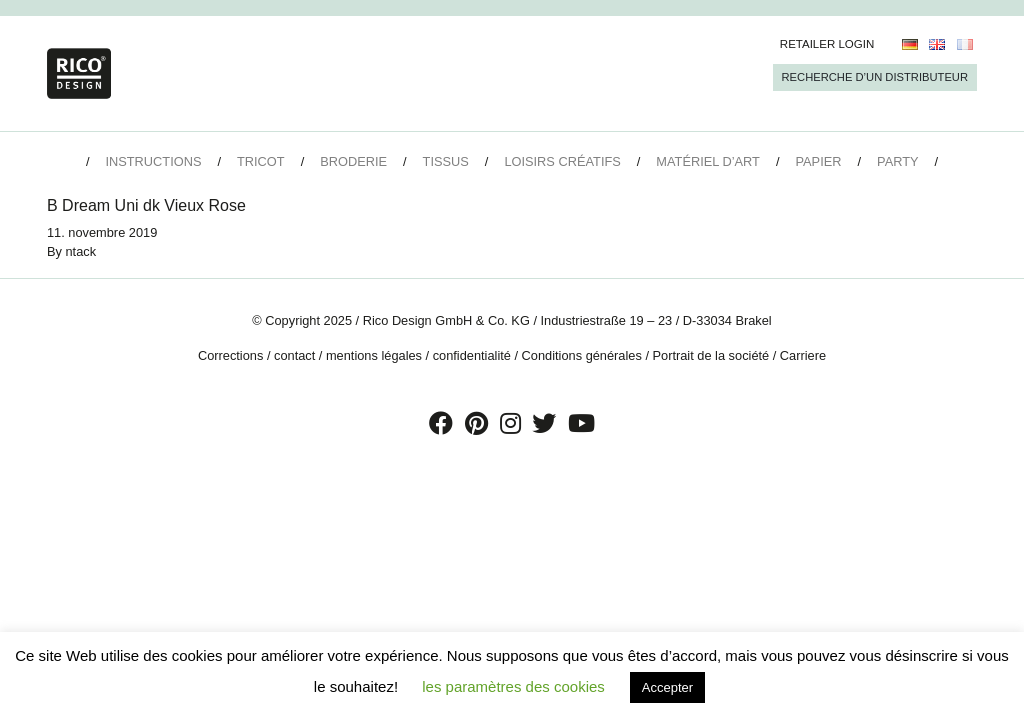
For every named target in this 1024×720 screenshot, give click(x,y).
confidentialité (472, 355)
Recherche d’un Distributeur (875, 77)
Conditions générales (582, 355)
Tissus (446, 161)
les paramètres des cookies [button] (513, 686)
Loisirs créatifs (562, 161)
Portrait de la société (711, 355)
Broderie (353, 161)
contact (294, 355)
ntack (81, 251)
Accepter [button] (667, 687)
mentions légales (374, 355)
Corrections (230, 355)
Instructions (153, 161)
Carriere (803, 355)
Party (897, 161)
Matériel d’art (708, 161)
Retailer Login (827, 44)
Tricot (261, 161)
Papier (819, 161)
